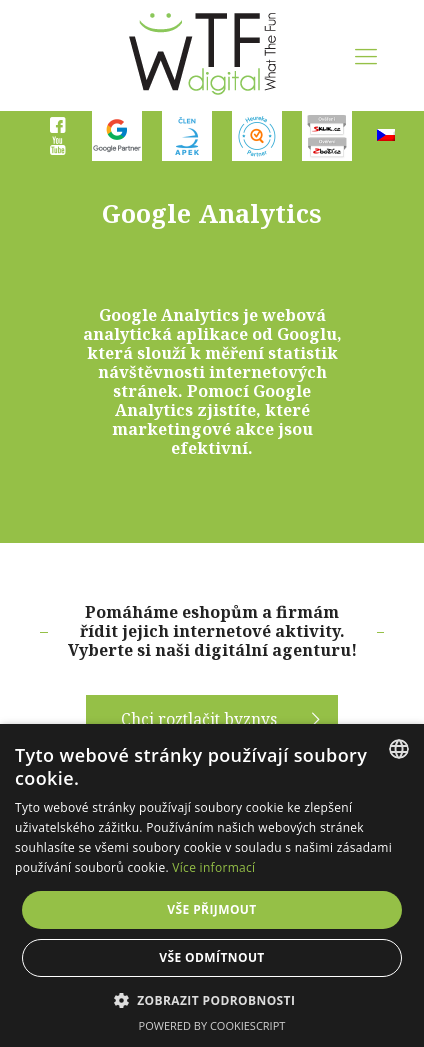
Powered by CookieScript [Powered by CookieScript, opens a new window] (212, 1025)
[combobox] (399, 749)
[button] (212, 1000)
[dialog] (212, 885)
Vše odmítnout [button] (211, 957)
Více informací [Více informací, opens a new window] (213, 867)
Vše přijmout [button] (211, 909)
